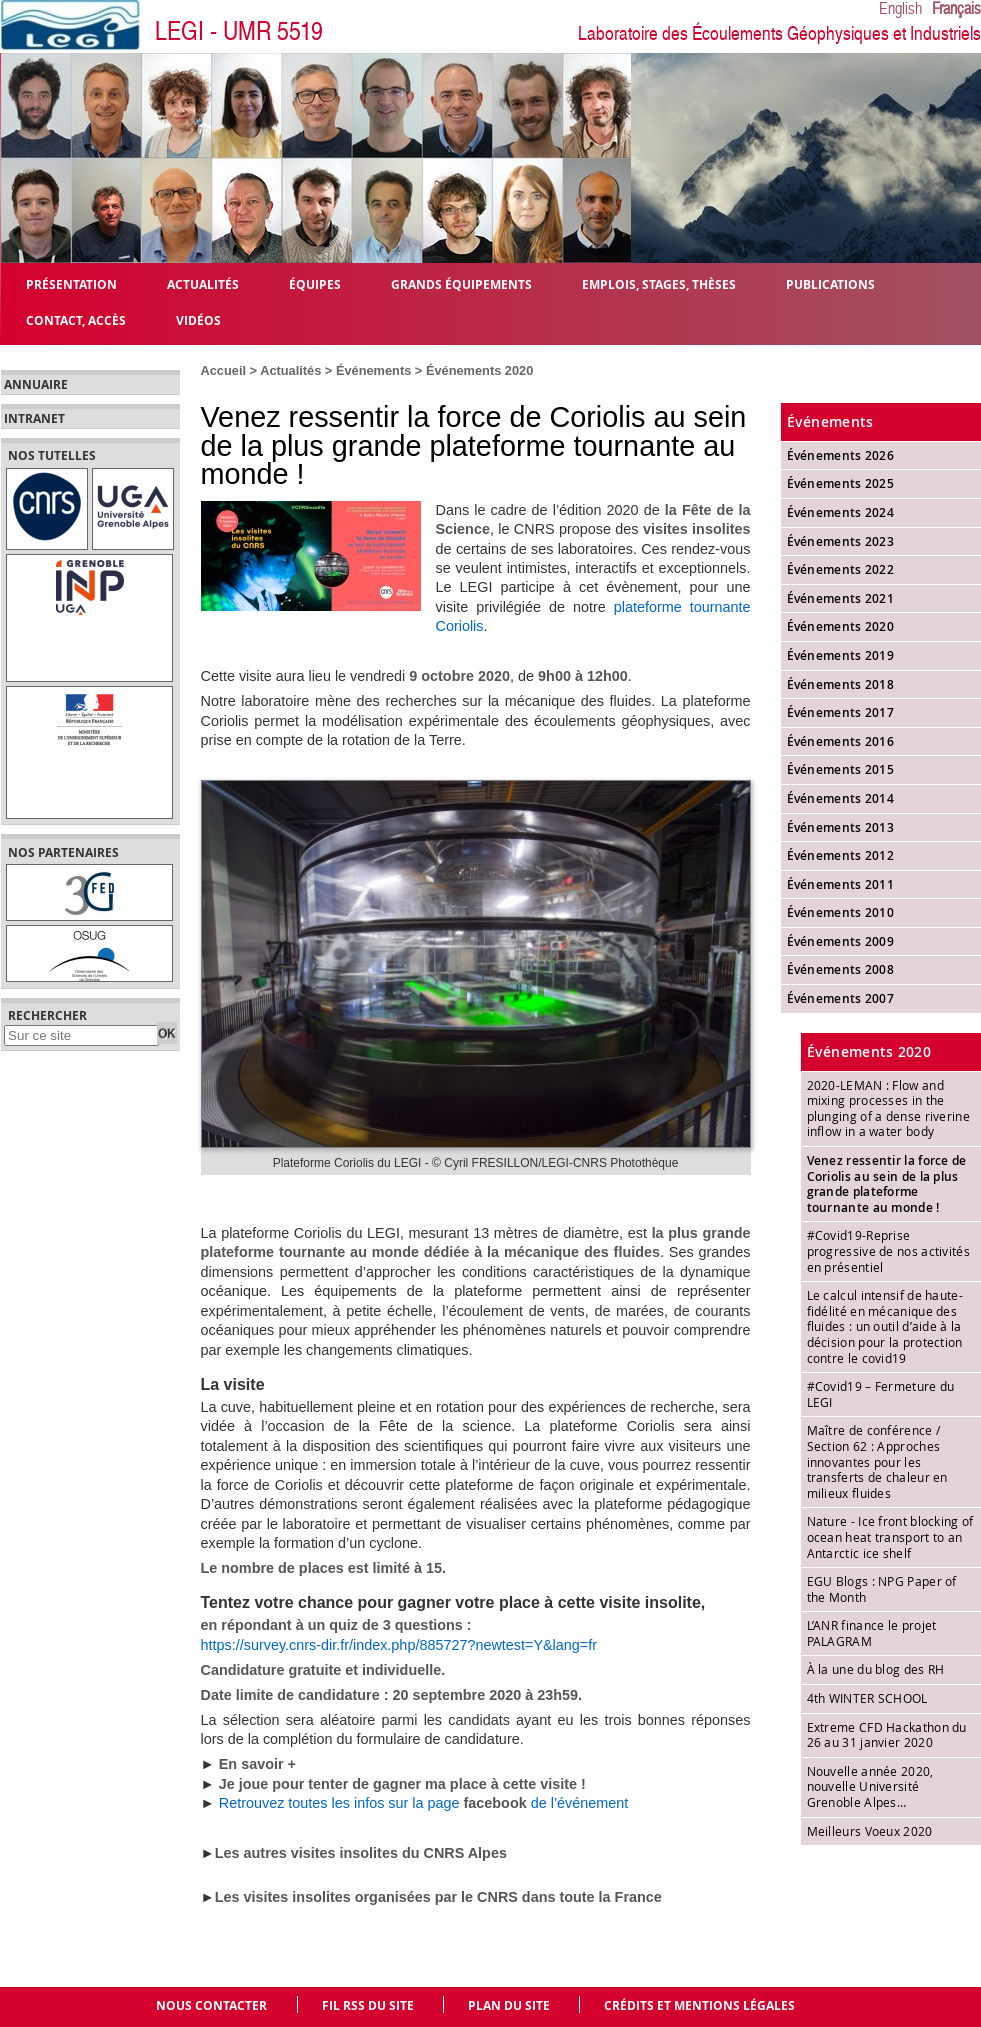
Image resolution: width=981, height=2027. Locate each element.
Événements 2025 (841, 483)
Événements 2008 (841, 969)
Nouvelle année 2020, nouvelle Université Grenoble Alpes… (870, 1786)
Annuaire (36, 385)
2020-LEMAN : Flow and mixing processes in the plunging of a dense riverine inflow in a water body (888, 1108)
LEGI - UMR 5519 (239, 31)
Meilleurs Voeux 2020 (870, 1831)
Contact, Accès (76, 319)
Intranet (34, 419)
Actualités (290, 370)
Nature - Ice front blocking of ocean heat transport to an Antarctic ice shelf (890, 1536)
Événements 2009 (841, 941)
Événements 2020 (479, 370)
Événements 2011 (841, 884)
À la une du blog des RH (876, 1669)
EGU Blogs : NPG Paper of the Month (882, 1589)
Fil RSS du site (368, 2005)
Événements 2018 (841, 684)
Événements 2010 (841, 912)
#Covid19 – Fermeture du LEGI (881, 1394)
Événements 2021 (841, 598)
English (900, 9)
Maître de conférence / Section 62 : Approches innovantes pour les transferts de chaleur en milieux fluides (877, 1461)
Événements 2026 (841, 455)
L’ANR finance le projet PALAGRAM (872, 1633)
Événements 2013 (841, 827)
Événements (373, 370)
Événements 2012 (841, 855)
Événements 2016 (841, 741)
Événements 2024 (841, 512)
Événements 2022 (841, 569)
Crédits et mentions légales (699, 2005)
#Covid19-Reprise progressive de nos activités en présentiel (888, 1250)
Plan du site (509, 2005)
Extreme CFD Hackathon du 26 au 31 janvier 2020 (887, 1735)
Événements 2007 (841, 998)
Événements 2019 (841, 655)
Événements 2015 (841, 769)
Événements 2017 (841, 712)
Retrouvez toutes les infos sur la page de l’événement (424, 1803)
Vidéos (198, 319)
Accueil (224, 370)
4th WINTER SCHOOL (867, 1698)
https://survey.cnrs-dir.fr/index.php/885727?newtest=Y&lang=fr (399, 1645)
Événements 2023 (841, 541)
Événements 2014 (841, 798)
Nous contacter (211, 2005)
